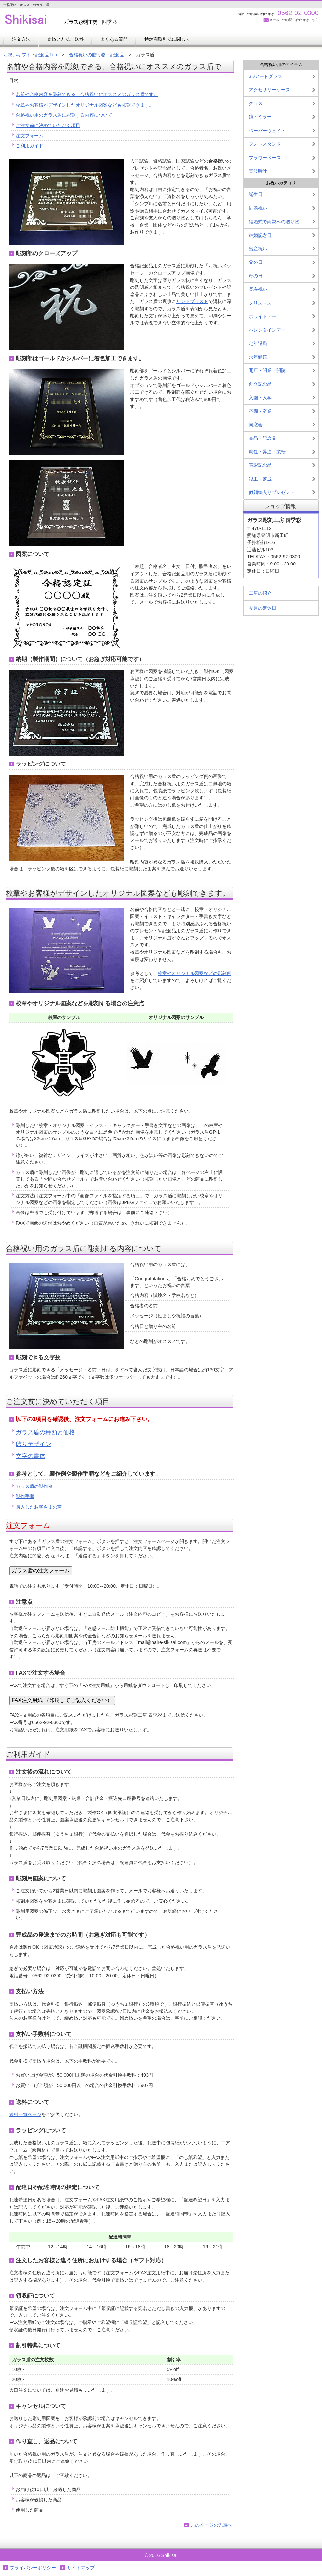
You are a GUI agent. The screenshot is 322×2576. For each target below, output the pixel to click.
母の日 (256, 275)
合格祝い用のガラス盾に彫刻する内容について (64, 115)
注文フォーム (29, 135)
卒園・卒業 (260, 411)
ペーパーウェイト (267, 130)
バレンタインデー (267, 330)
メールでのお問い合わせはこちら (294, 20)
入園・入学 (260, 397)
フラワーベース (265, 157)
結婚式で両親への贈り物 (274, 221)
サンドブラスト (192, 301)
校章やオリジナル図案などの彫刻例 (194, 973)
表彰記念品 (260, 465)
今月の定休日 (262, 608)
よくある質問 (114, 39)
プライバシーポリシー (33, 2567)
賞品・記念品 (262, 438)
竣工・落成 (260, 479)
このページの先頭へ (211, 2525)
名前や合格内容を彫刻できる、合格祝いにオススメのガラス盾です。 (87, 94)
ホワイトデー (262, 316)
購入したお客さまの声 (39, 1507)
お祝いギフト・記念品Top (30, 54)
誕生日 (256, 194)
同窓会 (256, 424)
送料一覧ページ (25, 2114)
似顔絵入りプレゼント (272, 492)
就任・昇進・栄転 (267, 451)
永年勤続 (258, 357)
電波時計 (258, 171)
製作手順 (25, 1496)
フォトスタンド (265, 144)
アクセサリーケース (269, 89)
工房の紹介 (260, 593)
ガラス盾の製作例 (34, 1486)
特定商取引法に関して (167, 39)
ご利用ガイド (29, 145)
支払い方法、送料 (65, 39)
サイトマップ (81, 2567)
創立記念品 (260, 384)
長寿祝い (258, 289)
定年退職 (258, 343)
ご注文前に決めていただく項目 (48, 125)
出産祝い (258, 248)
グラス (256, 103)
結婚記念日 (260, 235)
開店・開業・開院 (267, 370)
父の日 (256, 262)
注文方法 (21, 39)
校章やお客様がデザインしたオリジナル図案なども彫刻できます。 (85, 105)
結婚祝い (258, 208)
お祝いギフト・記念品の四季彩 (69, 20)
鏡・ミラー (260, 116)
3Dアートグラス (265, 76)
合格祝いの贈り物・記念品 (96, 54)
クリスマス (260, 303)
